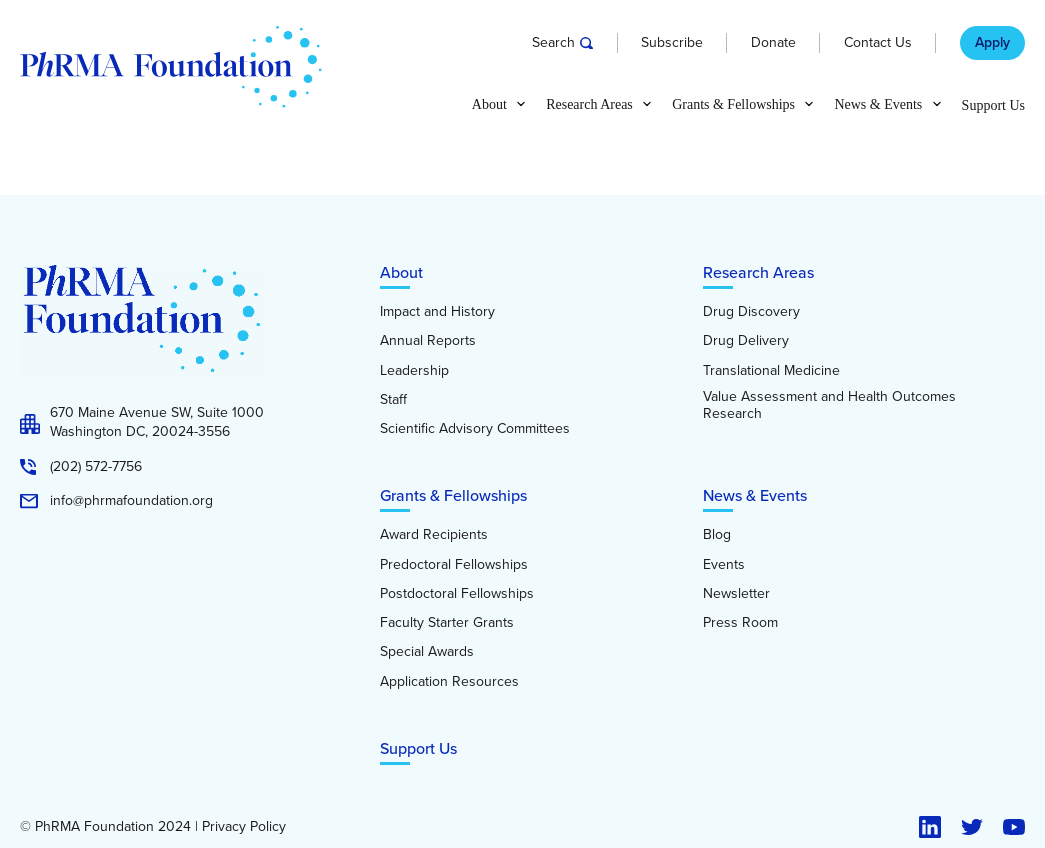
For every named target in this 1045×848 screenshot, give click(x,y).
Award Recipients (434, 535)
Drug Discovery (751, 312)
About (401, 272)
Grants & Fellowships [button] (733, 105)
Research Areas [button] (589, 105)
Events (724, 565)
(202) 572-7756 (96, 467)
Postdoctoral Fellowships (457, 594)
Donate (773, 43)
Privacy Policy (244, 827)
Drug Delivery (746, 341)
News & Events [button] (878, 105)
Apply (992, 43)
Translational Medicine (771, 371)
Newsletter (736, 594)
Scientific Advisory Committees (475, 429)
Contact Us (878, 43)
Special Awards (427, 652)
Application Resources (449, 682)
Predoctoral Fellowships (454, 565)
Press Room (740, 623)
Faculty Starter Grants (447, 623)
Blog (717, 535)
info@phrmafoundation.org (131, 501)
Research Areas (758, 272)
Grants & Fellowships (453, 495)
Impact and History (437, 312)
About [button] (489, 105)
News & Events (755, 495)
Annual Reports (428, 341)
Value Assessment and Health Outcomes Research (829, 405)
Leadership (414, 371)
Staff (393, 400)
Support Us (993, 106)
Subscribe (672, 43)
